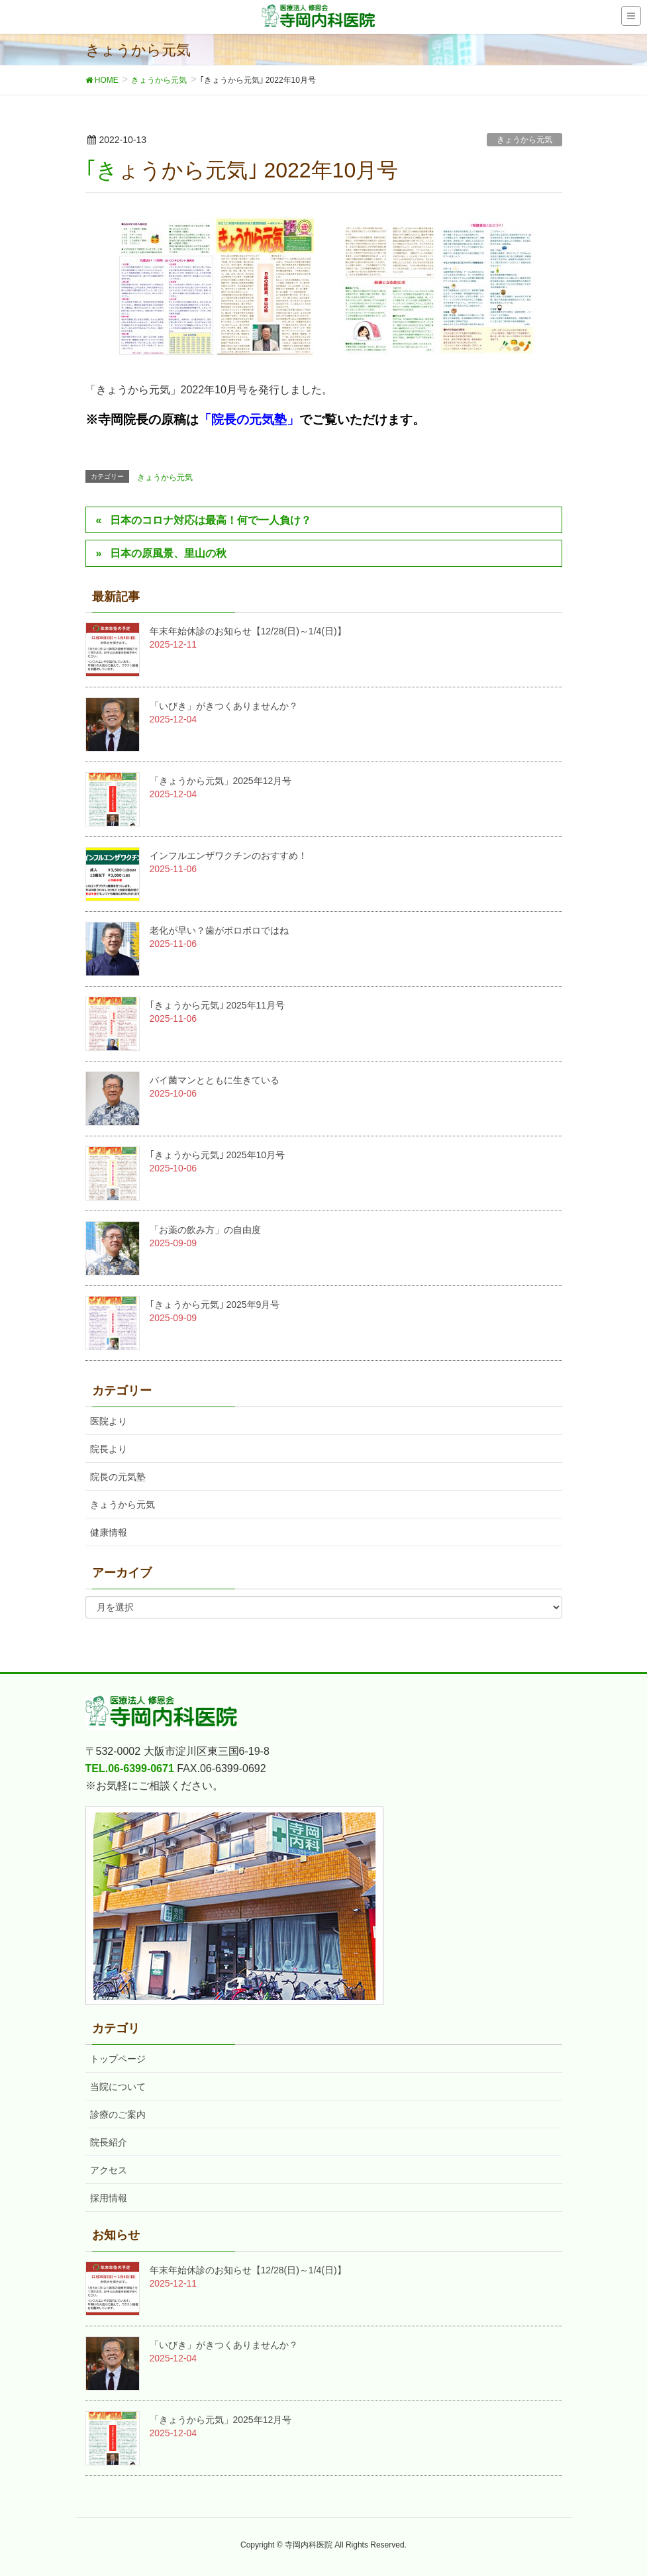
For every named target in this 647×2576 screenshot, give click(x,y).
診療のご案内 (118, 2114)
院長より (108, 1449)
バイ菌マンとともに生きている (214, 1080)
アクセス (108, 2170)
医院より (108, 1421)
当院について (118, 2086)
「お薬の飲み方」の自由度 (205, 1229)
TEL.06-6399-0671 (129, 1768)
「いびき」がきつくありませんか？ (224, 706)
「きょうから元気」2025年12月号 (221, 780)
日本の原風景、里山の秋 (168, 553)
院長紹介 (108, 2142)
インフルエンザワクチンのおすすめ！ (228, 855)
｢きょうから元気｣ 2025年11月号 (217, 1005)
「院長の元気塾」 (249, 419)
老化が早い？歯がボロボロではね (219, 930)
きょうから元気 (524, 139)
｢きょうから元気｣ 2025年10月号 (217, 1155)
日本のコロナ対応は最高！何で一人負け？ (210, 520)
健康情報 (108, 1532)
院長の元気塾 (118, 1476)
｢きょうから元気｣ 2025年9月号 (215, 1304)
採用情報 (108, 2198)
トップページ (118, 2059)
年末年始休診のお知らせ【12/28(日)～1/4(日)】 (248, 631)
